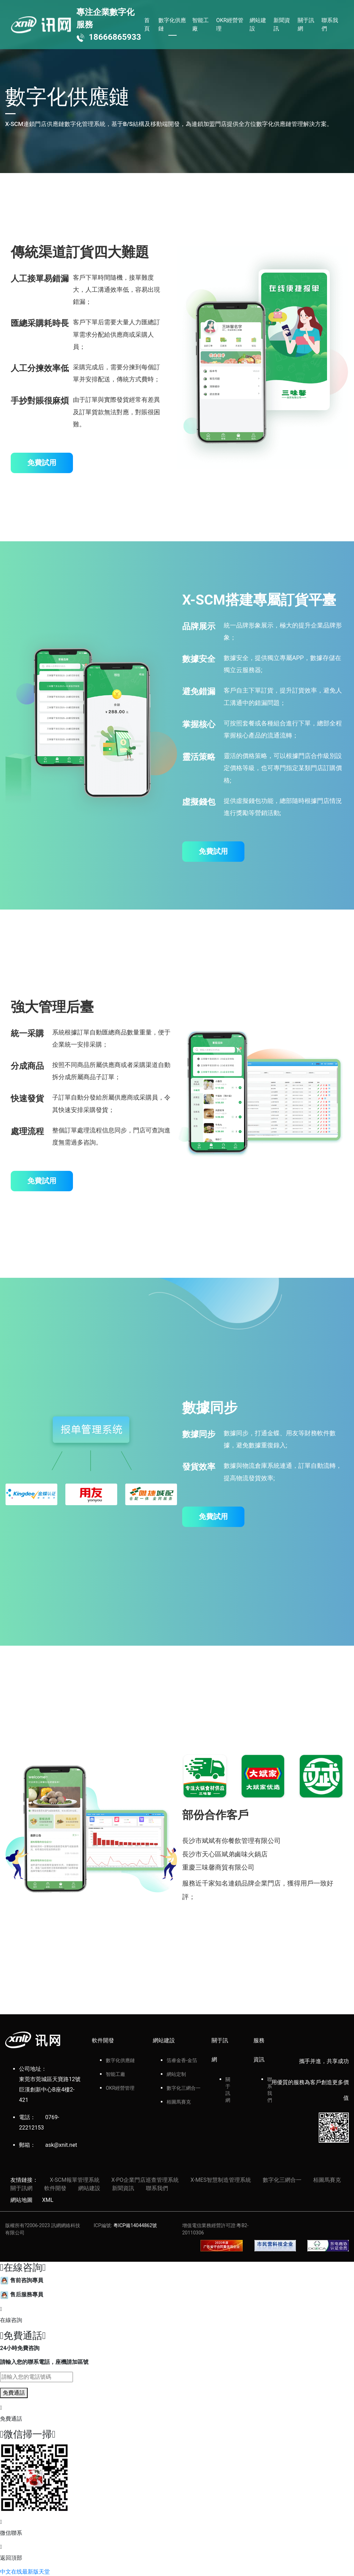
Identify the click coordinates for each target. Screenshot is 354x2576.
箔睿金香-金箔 (182, 2060)
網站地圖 (21, 2200)
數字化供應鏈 (172, 24)
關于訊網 (306, 24)
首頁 (147, 24)
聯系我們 (330, 24)
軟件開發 (55, 2188)
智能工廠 (200, 24)
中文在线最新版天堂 (25, 2571)
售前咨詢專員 (21, 2280)
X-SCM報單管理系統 (75, 2180)
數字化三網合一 (184, 2088)
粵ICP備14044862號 (135, 2225)
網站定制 (176, 2074)
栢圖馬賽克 (179, 2102)
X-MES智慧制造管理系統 (220, 2180)
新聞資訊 (281, 24)
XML (48, 2200)
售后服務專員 (21, 2294)
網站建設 (258, 24)
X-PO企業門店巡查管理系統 (145, 2180)
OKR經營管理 (229, 24)
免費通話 (14, 2392)
